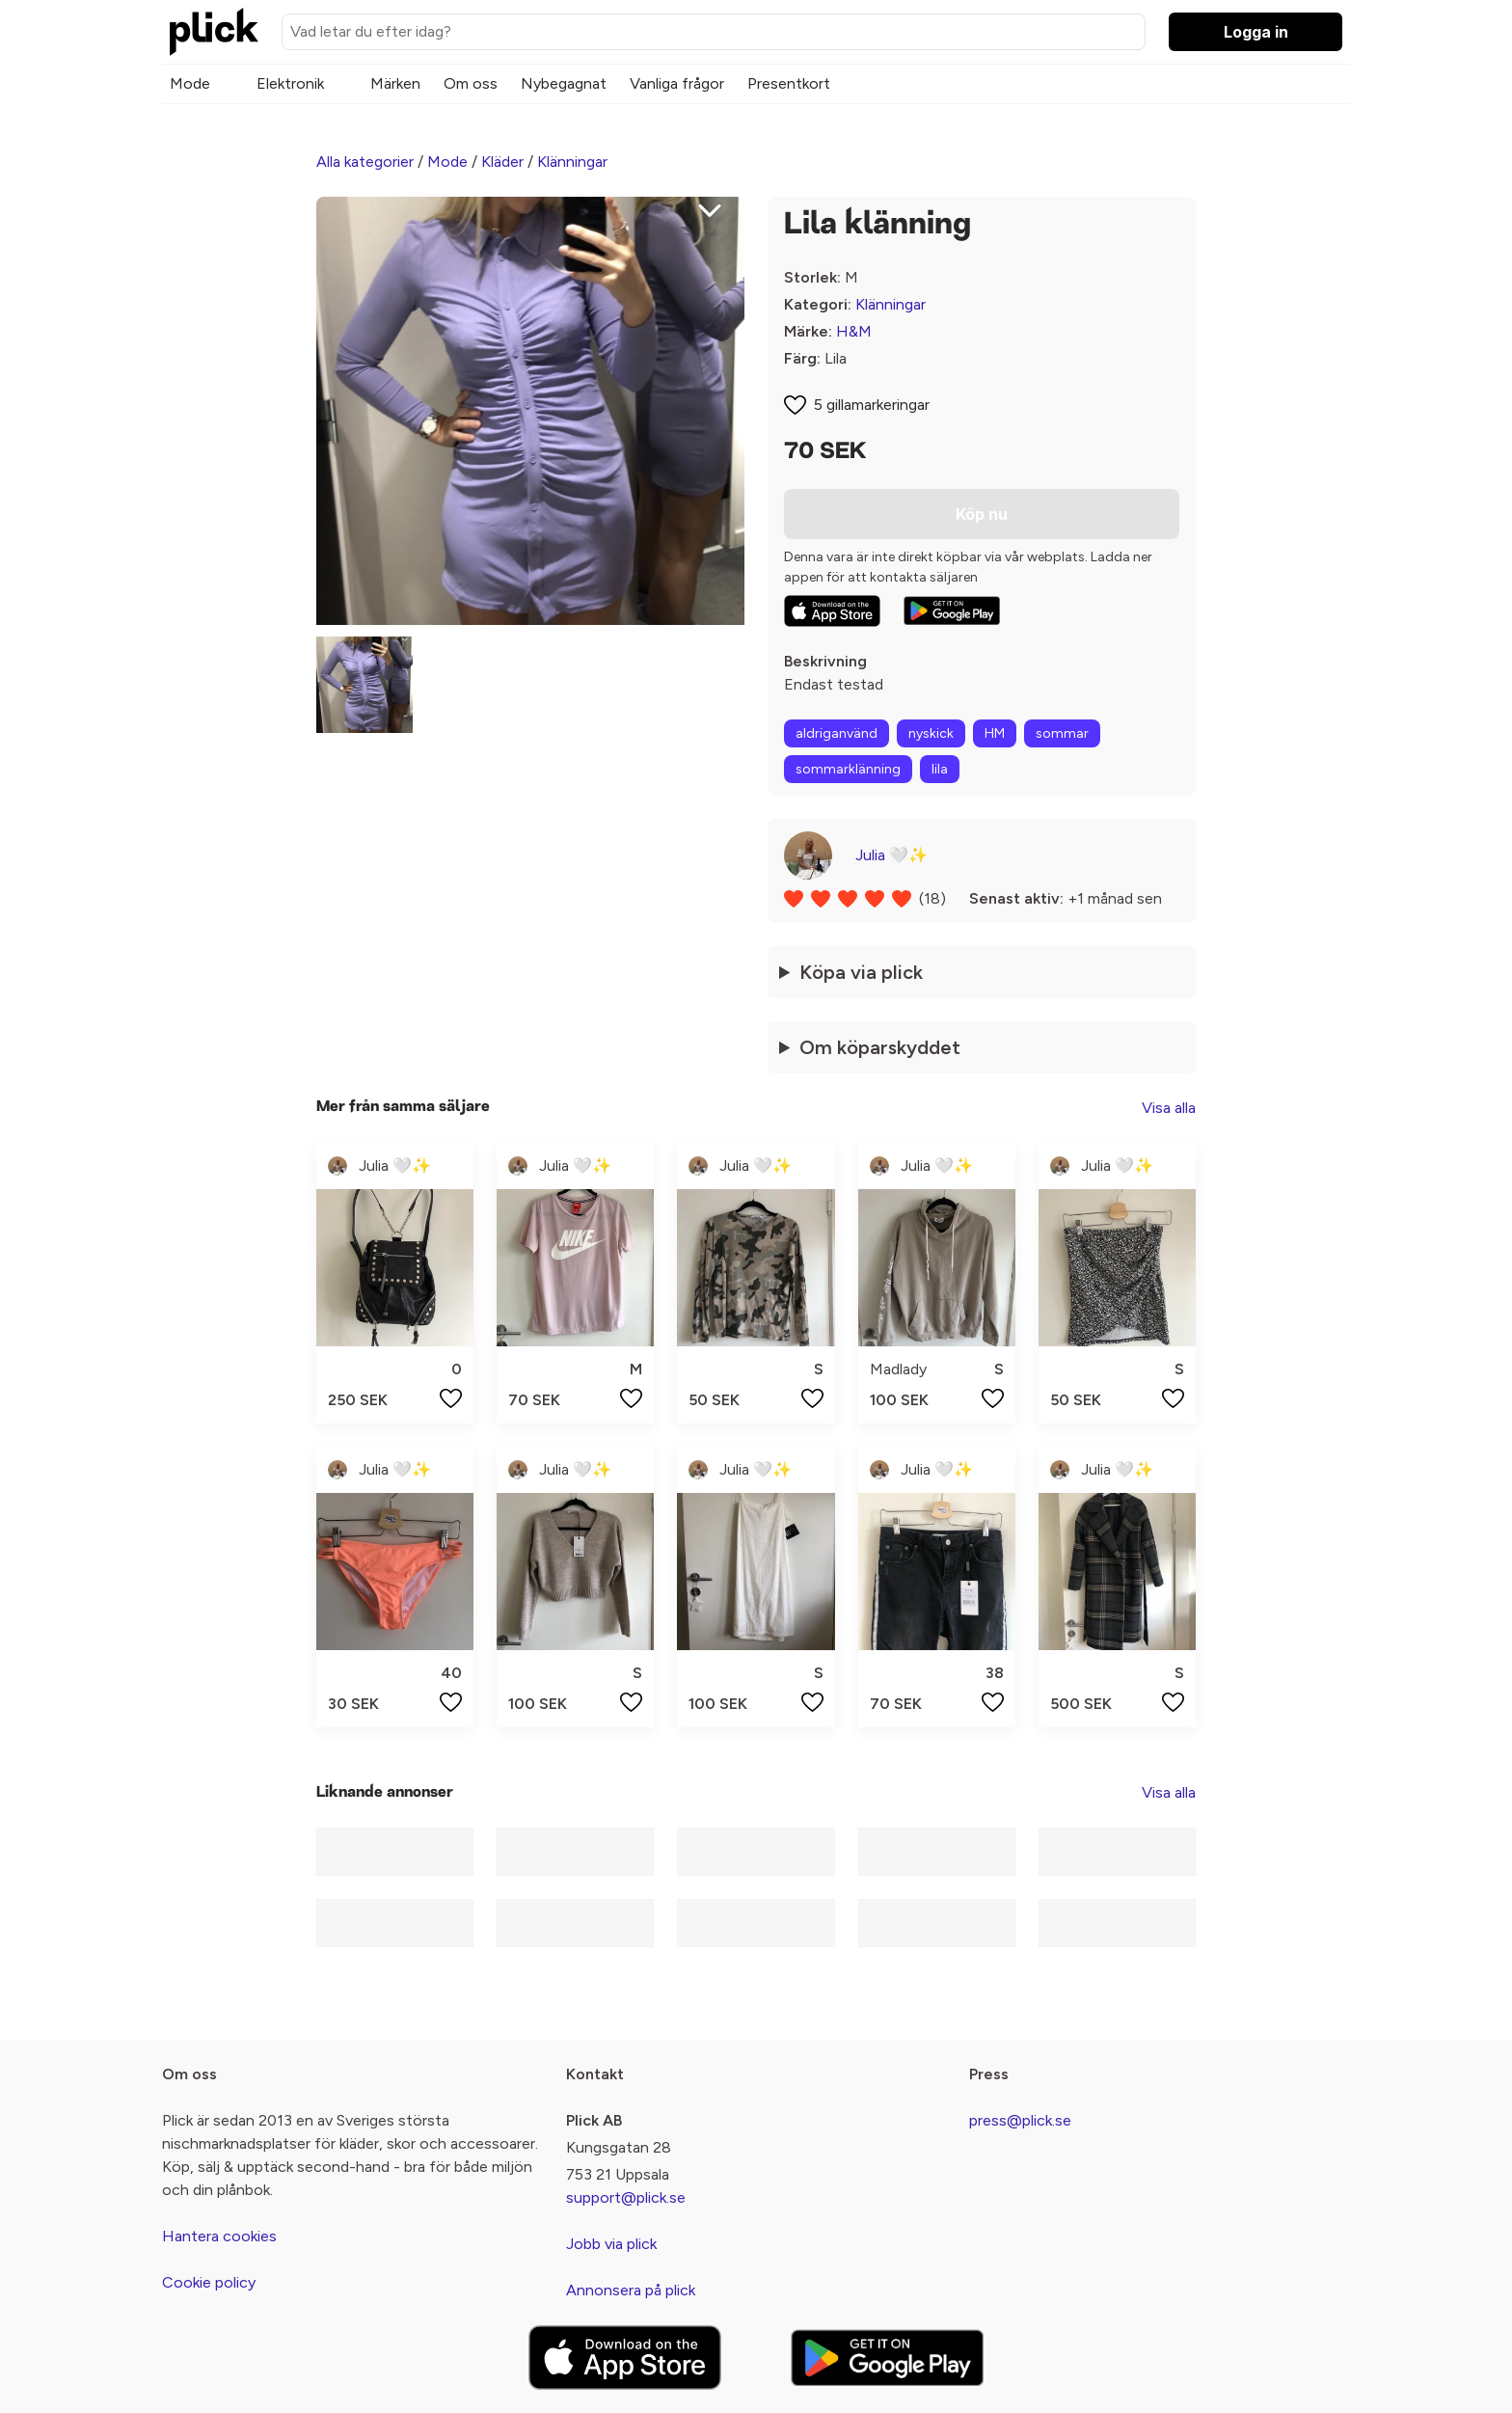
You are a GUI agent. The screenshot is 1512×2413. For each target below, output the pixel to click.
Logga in (1256, 31)
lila (940, 769)
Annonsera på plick (630, 2290)
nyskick (931, 733)
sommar (1062, 733)
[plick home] (214, 32)
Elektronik (290, 83)
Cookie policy (209, 2282)
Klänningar (572, 161)
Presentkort (788, 83)
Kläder (502, 161)
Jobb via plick (611, 2244)
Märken (395, 83)
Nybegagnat (564, 83)
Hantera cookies (219, 2236)
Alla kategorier (365, 161)
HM (995, 733)
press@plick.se (1020, 2120)
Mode (190, 83)
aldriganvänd (837, 733)
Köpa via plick (861, 972)
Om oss (471, 83)
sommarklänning (848, 769)
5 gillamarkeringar (872, 404)
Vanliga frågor (677, 83)
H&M (854, 331)
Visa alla (1169, 1107)
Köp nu (982, 514)
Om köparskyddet (879, 1047)
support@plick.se (626, 2197)
